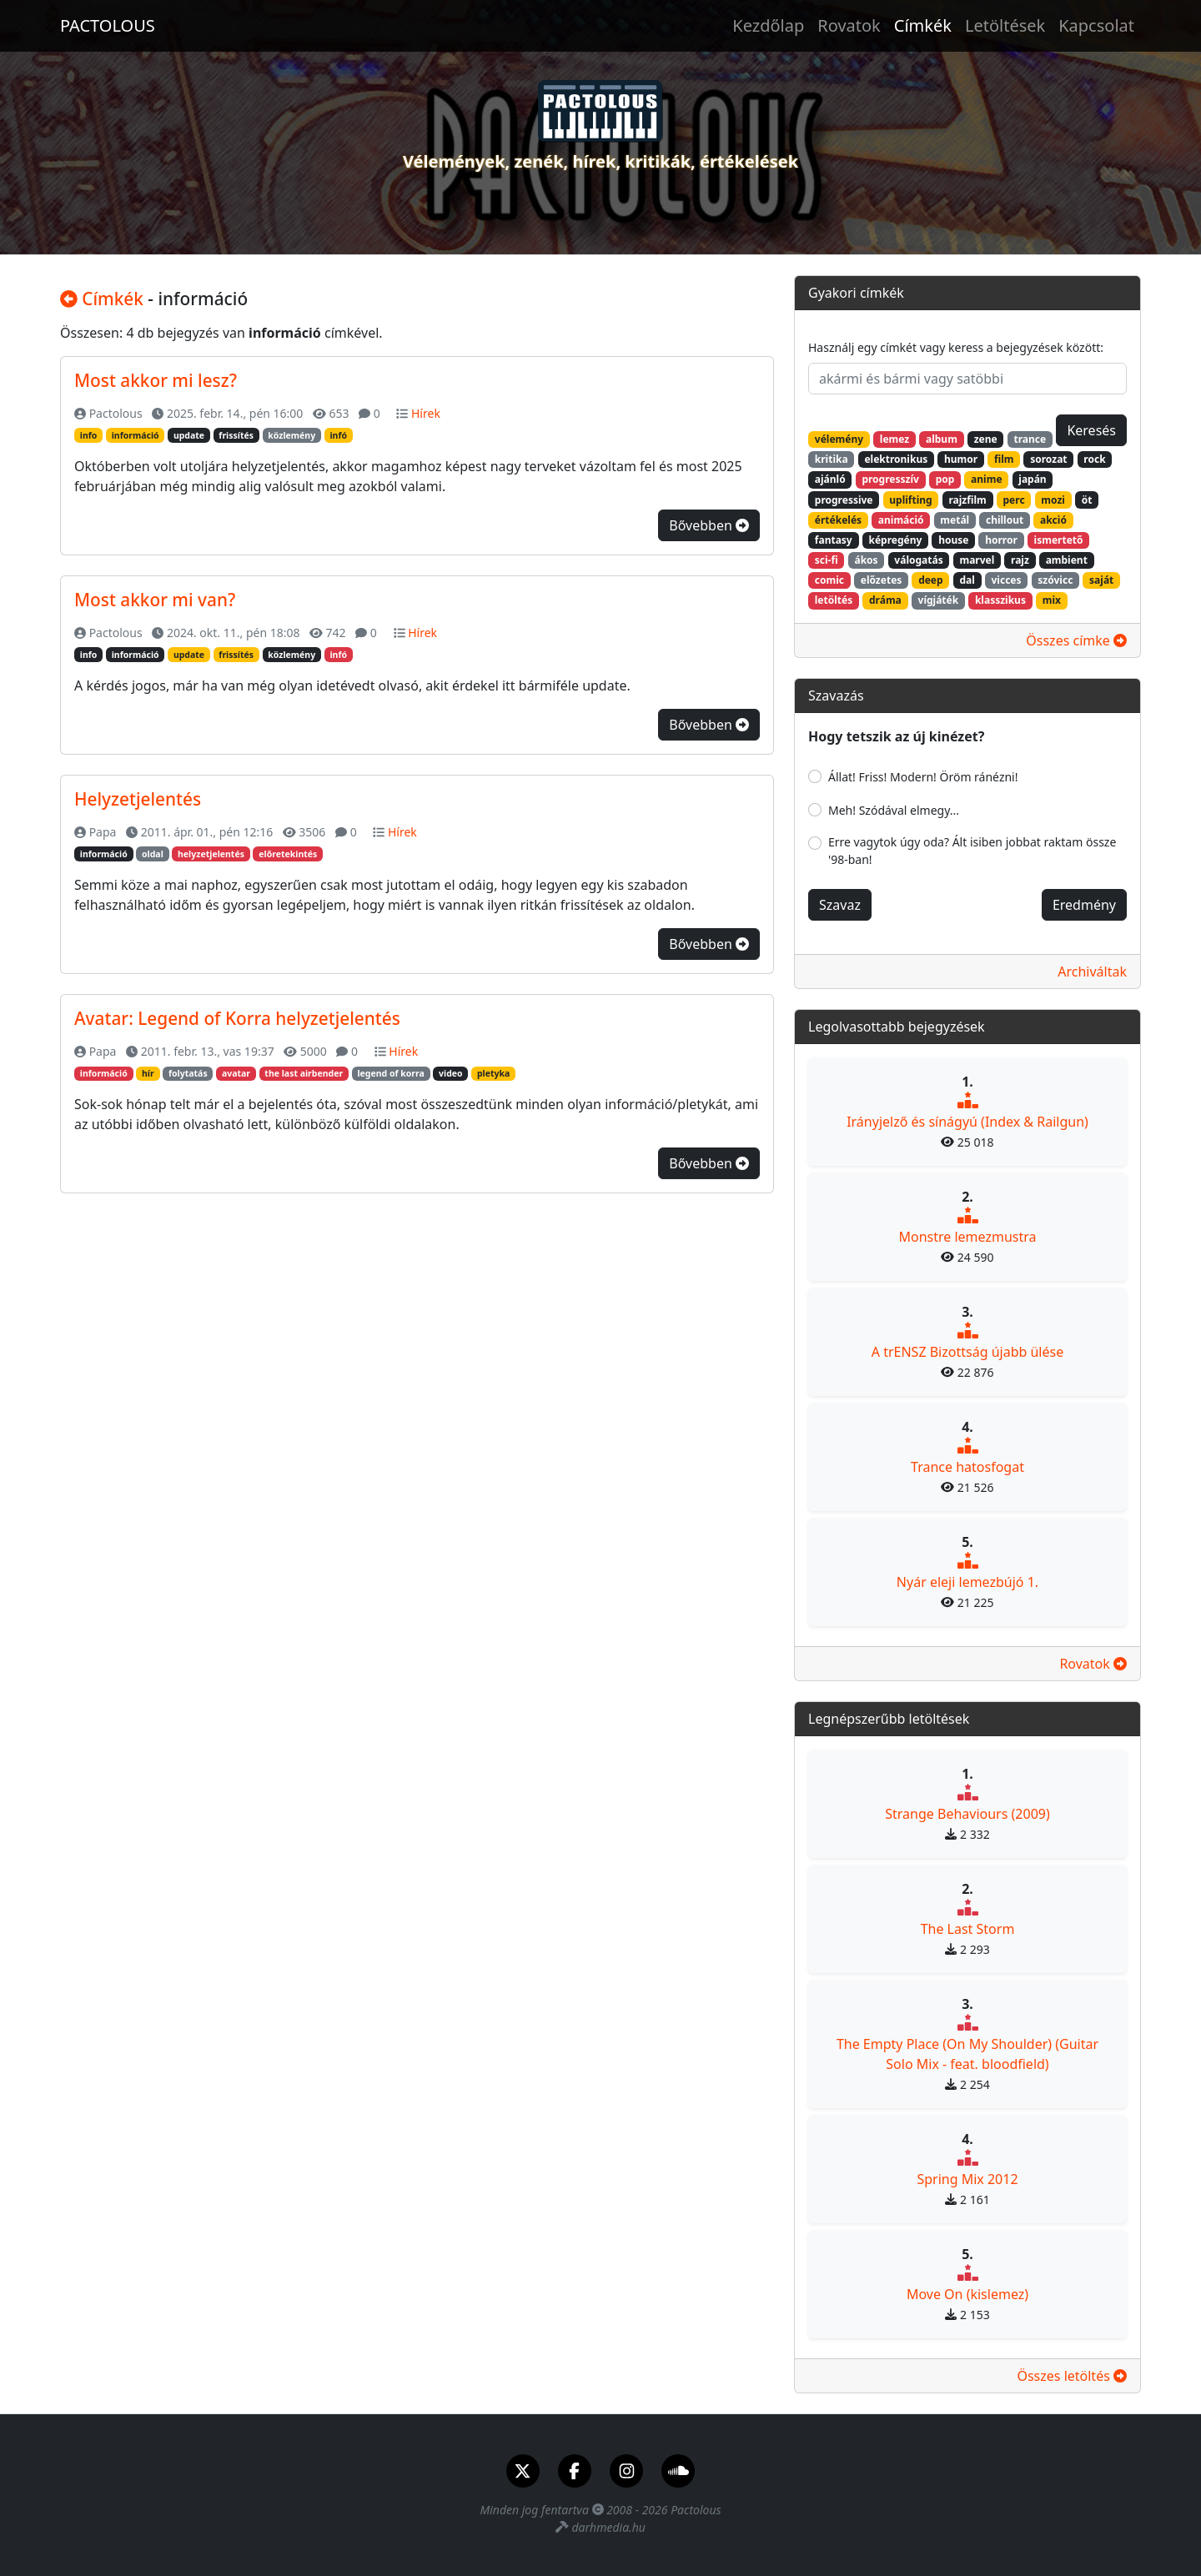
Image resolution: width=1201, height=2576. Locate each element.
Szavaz (840, 905)
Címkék (923, 25)
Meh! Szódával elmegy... (893, 810)
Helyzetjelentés (137, 799)
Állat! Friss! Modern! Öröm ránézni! (923, 777)
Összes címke (1076, 640)
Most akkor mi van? (154, 599)
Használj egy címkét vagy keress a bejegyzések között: (955, 347)
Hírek (425, 413)
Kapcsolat (1096, 25)
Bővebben (709, 525)
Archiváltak (1092, 971)
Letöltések (1005, 25)
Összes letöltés (1072, 2376)
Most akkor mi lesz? (155, 380)
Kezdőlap (768, 25)
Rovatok (849, 25)
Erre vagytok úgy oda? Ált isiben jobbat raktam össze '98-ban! (972, 850)
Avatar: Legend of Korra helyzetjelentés (237, 1018)
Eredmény (1084, 905)
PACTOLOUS (107, 25)
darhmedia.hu (608, 2527)
